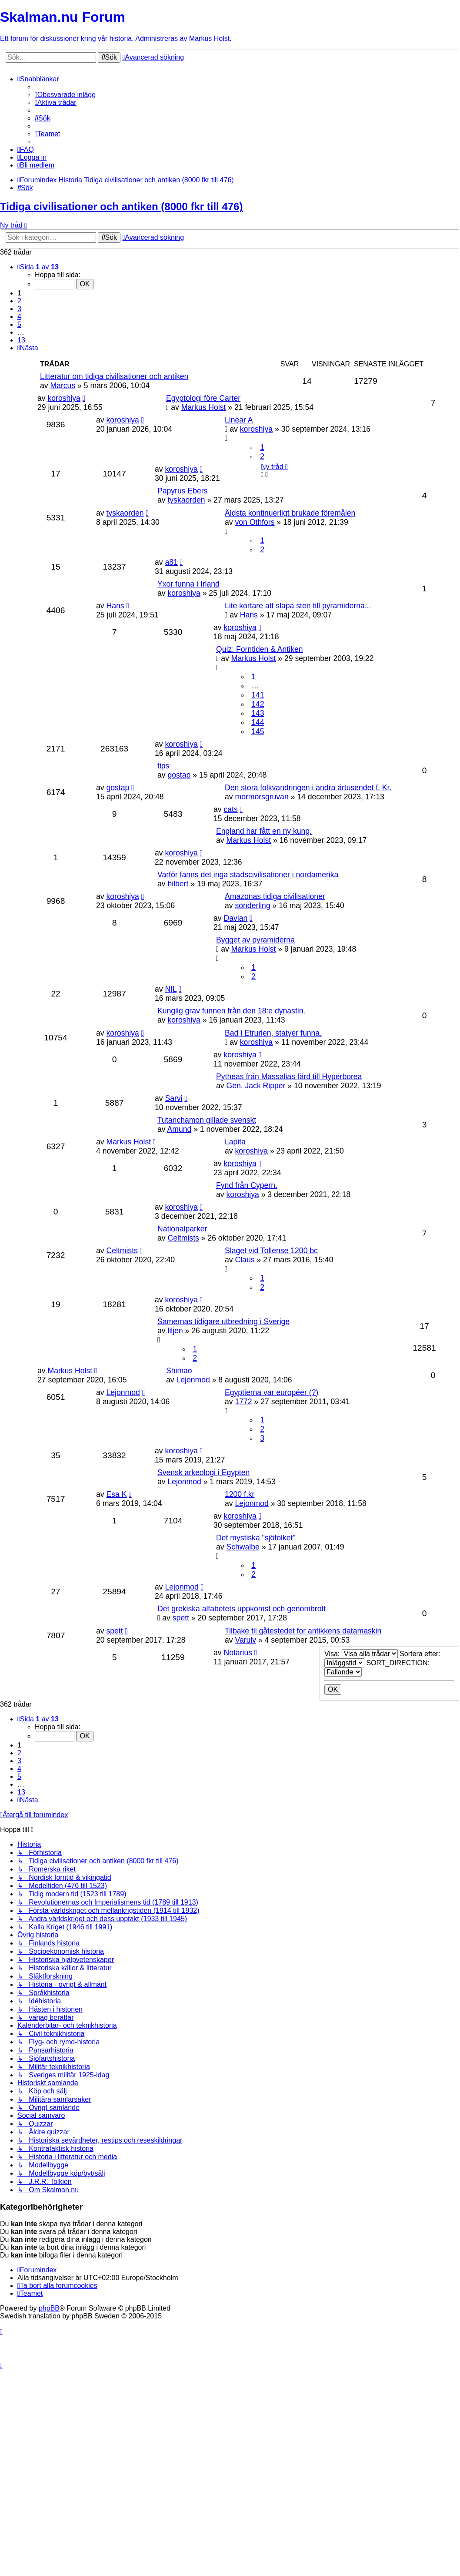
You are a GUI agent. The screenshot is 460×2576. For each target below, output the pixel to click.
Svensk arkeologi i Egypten (203, 1472)
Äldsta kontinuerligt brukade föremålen (290, 513)
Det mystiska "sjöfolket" (256, 1537)
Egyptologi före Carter (203, 398)
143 (257, 713)
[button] (38, 267)
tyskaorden (186, 500)
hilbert (177, 883)
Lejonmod (193, 1379)
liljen (175, 1330)
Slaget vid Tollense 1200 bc (271, 1250)
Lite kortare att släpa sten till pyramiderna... (298, 605)
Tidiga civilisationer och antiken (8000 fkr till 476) (121, 206)
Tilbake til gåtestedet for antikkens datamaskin (303, 1631)
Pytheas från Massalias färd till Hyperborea (289, 1076)
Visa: (361, 1653)
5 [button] (19, 324)
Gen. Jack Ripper (255, 1085)
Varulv (245, 1640)
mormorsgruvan (261, 796)
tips (163, 765)
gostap (178, 775)
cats (230, 809)
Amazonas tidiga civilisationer (275, 896)
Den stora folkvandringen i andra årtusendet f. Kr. (308, 787)
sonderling (252, 905)
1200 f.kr (239, 1494)
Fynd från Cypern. (246, 1185)
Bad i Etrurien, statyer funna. (273, 1033)
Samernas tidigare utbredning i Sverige (223, 1321)
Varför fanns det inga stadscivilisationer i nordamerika (247, 874)
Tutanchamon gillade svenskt (206, 1120)
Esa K (116, 1494)
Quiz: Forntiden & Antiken (259, 649)
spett (181, 1617)
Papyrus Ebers (182, 490)
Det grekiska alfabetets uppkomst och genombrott (241, 1608)
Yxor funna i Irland (188, 584)
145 (257, 731)
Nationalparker (182, 1228)
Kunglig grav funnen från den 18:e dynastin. (231, 1010)
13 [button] (21, 340)
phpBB (49, 2308)
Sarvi (173, 1098)
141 (257, 695)
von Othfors (254, 522)
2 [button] (19, 301)
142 (257, 704)
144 (257, 722)
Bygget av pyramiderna (255, 940)
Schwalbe (242, 1547)
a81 (171, 562)
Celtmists (183, 1238)
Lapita (235, 1141)
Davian (235, 918)
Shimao (179, 1370)
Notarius (237, 1652)
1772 (243, 1401)
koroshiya (63, 398)
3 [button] (19, 308)
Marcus (62, 385)
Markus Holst (203, 407)
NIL (171, 989)
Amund (179, 1129)
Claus (244, 1259)
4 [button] (19, 316)
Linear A (239, 420)
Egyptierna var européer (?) (271, 1392)
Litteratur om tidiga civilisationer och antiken (114, 376)
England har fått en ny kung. (264, 831)
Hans (115, 605)
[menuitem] (65, 94)
